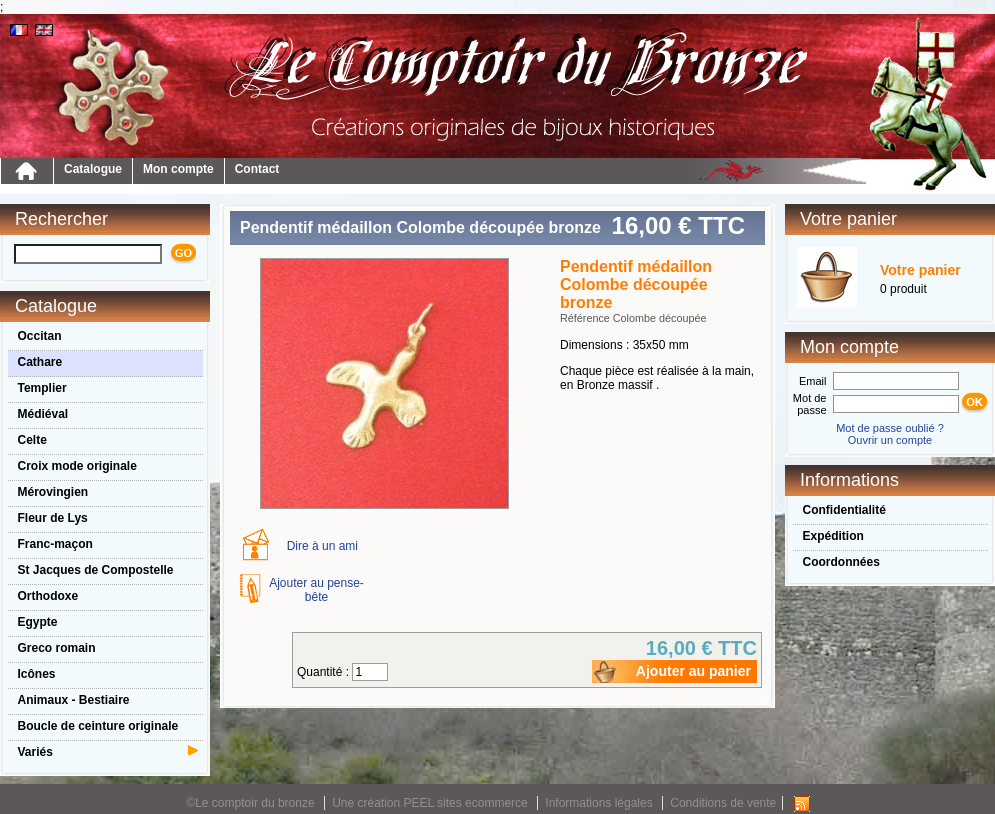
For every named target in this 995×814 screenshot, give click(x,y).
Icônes (37, 674)
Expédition (833, 536)
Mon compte (178, 169)
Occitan (40, 336)
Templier (42, 388)
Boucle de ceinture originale (98, 726)
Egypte (38, 622)
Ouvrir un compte (890, 440)
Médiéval (43, 414)
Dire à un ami (322, 546)
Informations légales (598, 803)
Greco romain (57, 648)
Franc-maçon (55, 544)
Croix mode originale (77, 466)
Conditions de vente (723, 803)
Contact (257, 169)
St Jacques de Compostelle (96, 570)
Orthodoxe (48, 596)
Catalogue (93, 169)
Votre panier (920, 270)
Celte (32, 440)
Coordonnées (841, 562)
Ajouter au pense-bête (316, 590)
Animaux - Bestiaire (74, 700)
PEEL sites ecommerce (466, 803)
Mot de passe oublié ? (890, 428)
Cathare (40, 362)
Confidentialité (844, 510)
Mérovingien (53, 492)
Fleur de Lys (53, 518)
